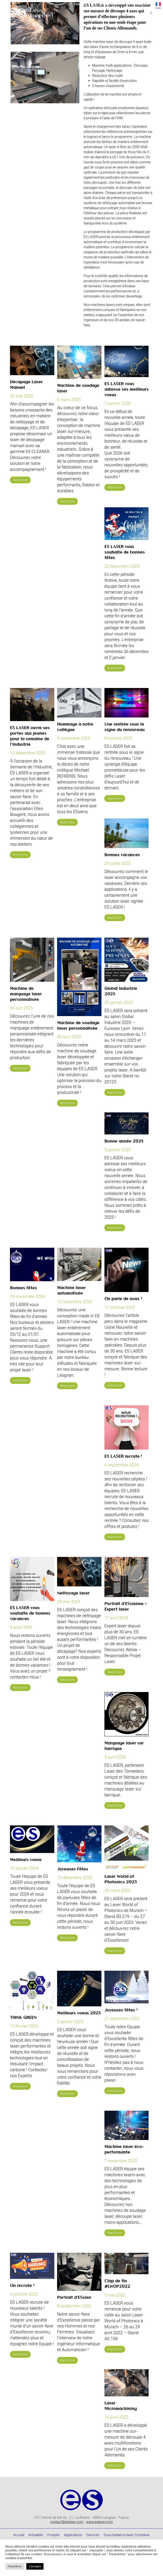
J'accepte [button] (35, 2566)
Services (92, 2535)
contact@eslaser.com (66, 2522)
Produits (53, 2535)
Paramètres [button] (15, 2566)
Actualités (35, 2535)
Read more (20, 480)
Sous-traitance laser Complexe (127, 2535)
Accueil (18, 2535)
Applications (73, 2535)
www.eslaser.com (99, 2522)
